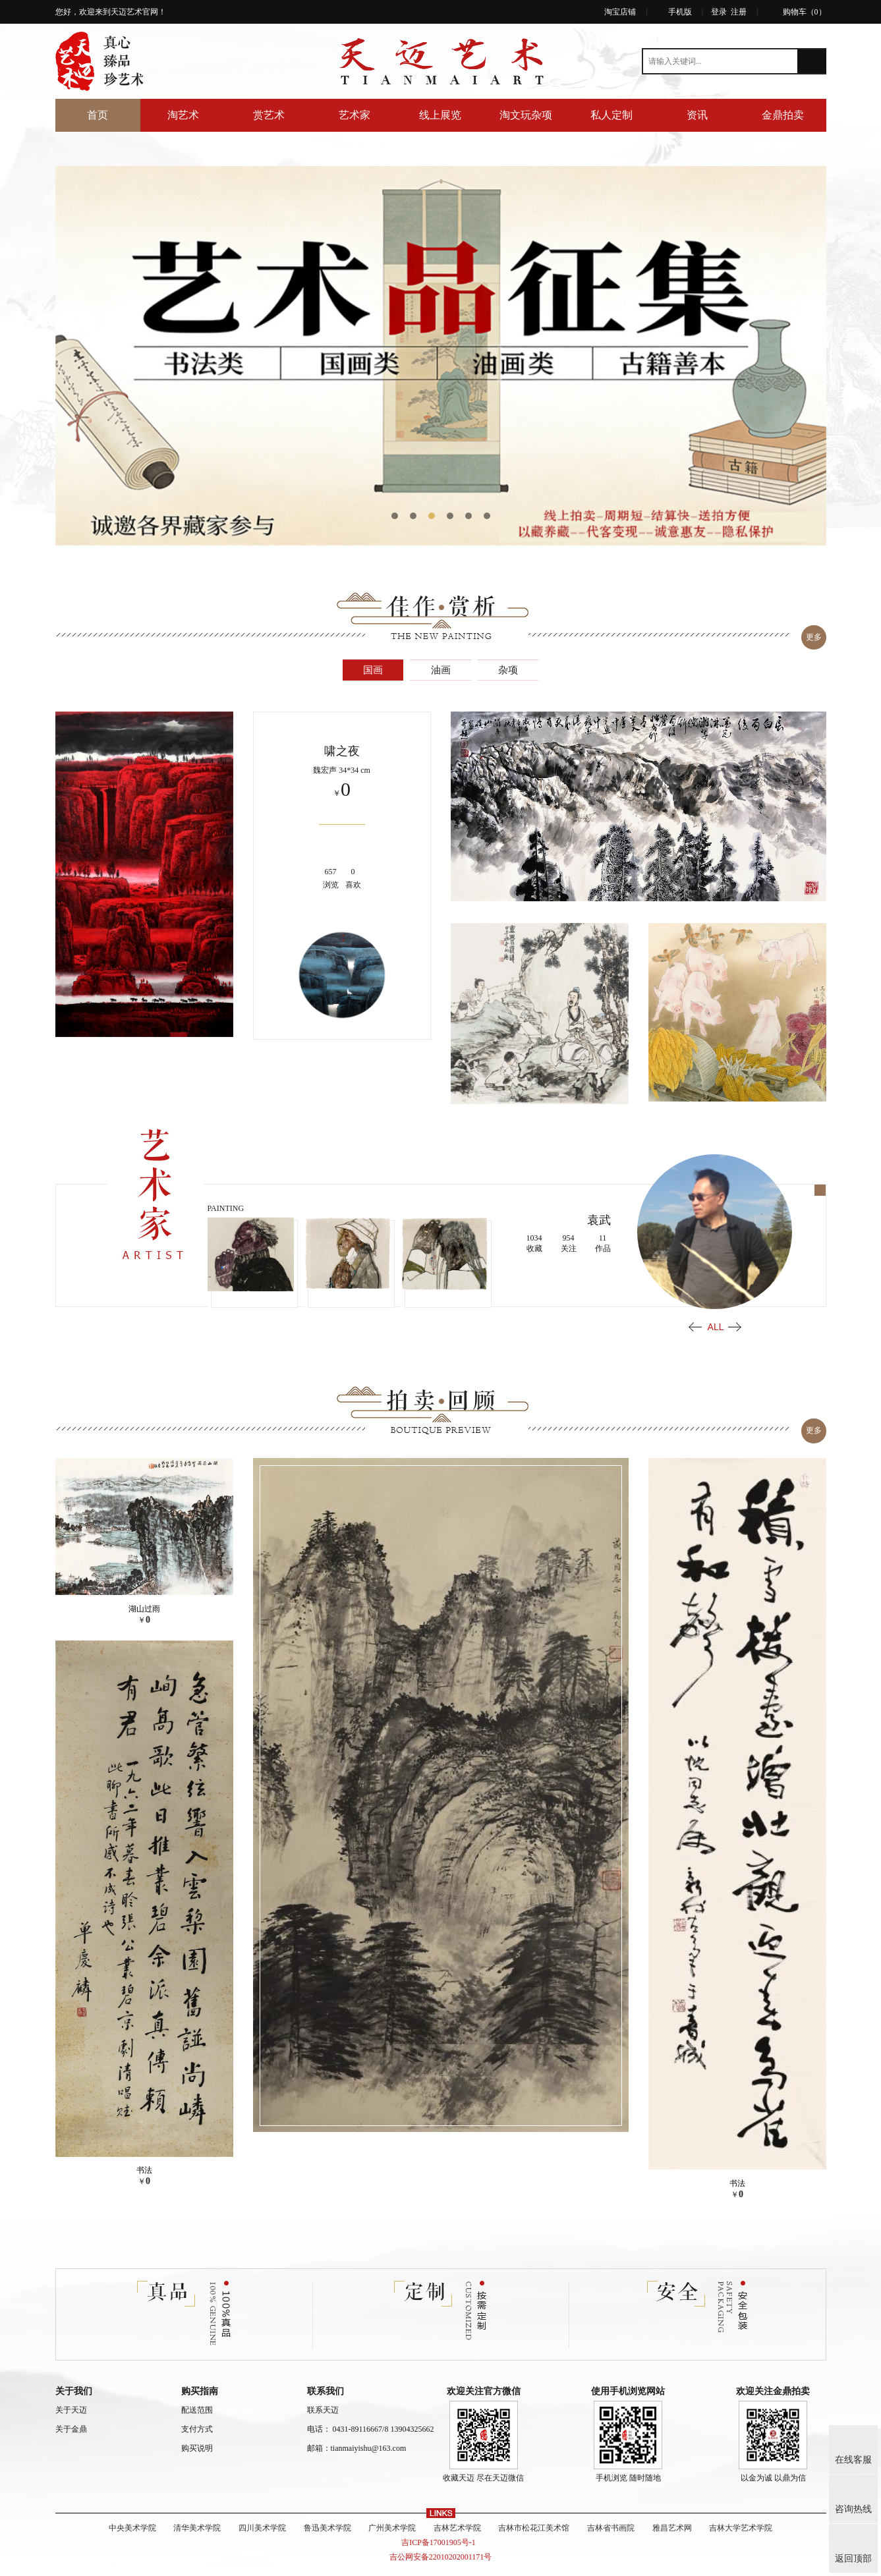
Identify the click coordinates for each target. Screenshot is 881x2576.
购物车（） (804, 11)
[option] (440, 356)
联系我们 (325, 2385)
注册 (739, 11)
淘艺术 (183, 115)
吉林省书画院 (624, 2521)
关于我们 (73, 2385)
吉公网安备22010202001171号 (440, 2550)
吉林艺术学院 (460, 2521)
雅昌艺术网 (691, 2521)
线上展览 (440, 115)
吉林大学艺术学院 (765, 2521)
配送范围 (197, 2403)
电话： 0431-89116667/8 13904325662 (370, 2422)
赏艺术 (269, 115)
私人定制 (611, 115)
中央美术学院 (107, 2521)
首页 (97, 115)
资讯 (697, 115)
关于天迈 (71, 2403)
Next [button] (734, 1323)
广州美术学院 (389, 2521)
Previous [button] (695, 1323)
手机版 (680, 11)
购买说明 (197, 2441)
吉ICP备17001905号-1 (440, 2535)
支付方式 (197, 2422)
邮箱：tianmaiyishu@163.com (357, 2441)
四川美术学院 (248, 2521)
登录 (719, 11)
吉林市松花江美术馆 (542, 2521)
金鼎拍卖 (783, 115)
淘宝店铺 (620, 11)
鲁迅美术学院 (319, 2521)
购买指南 (199, 2385)
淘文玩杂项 (525, 115)
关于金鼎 (71, 2422)
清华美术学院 (178, 2521)
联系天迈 (323, 2403)
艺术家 (354, 115)
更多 (812, 635)
